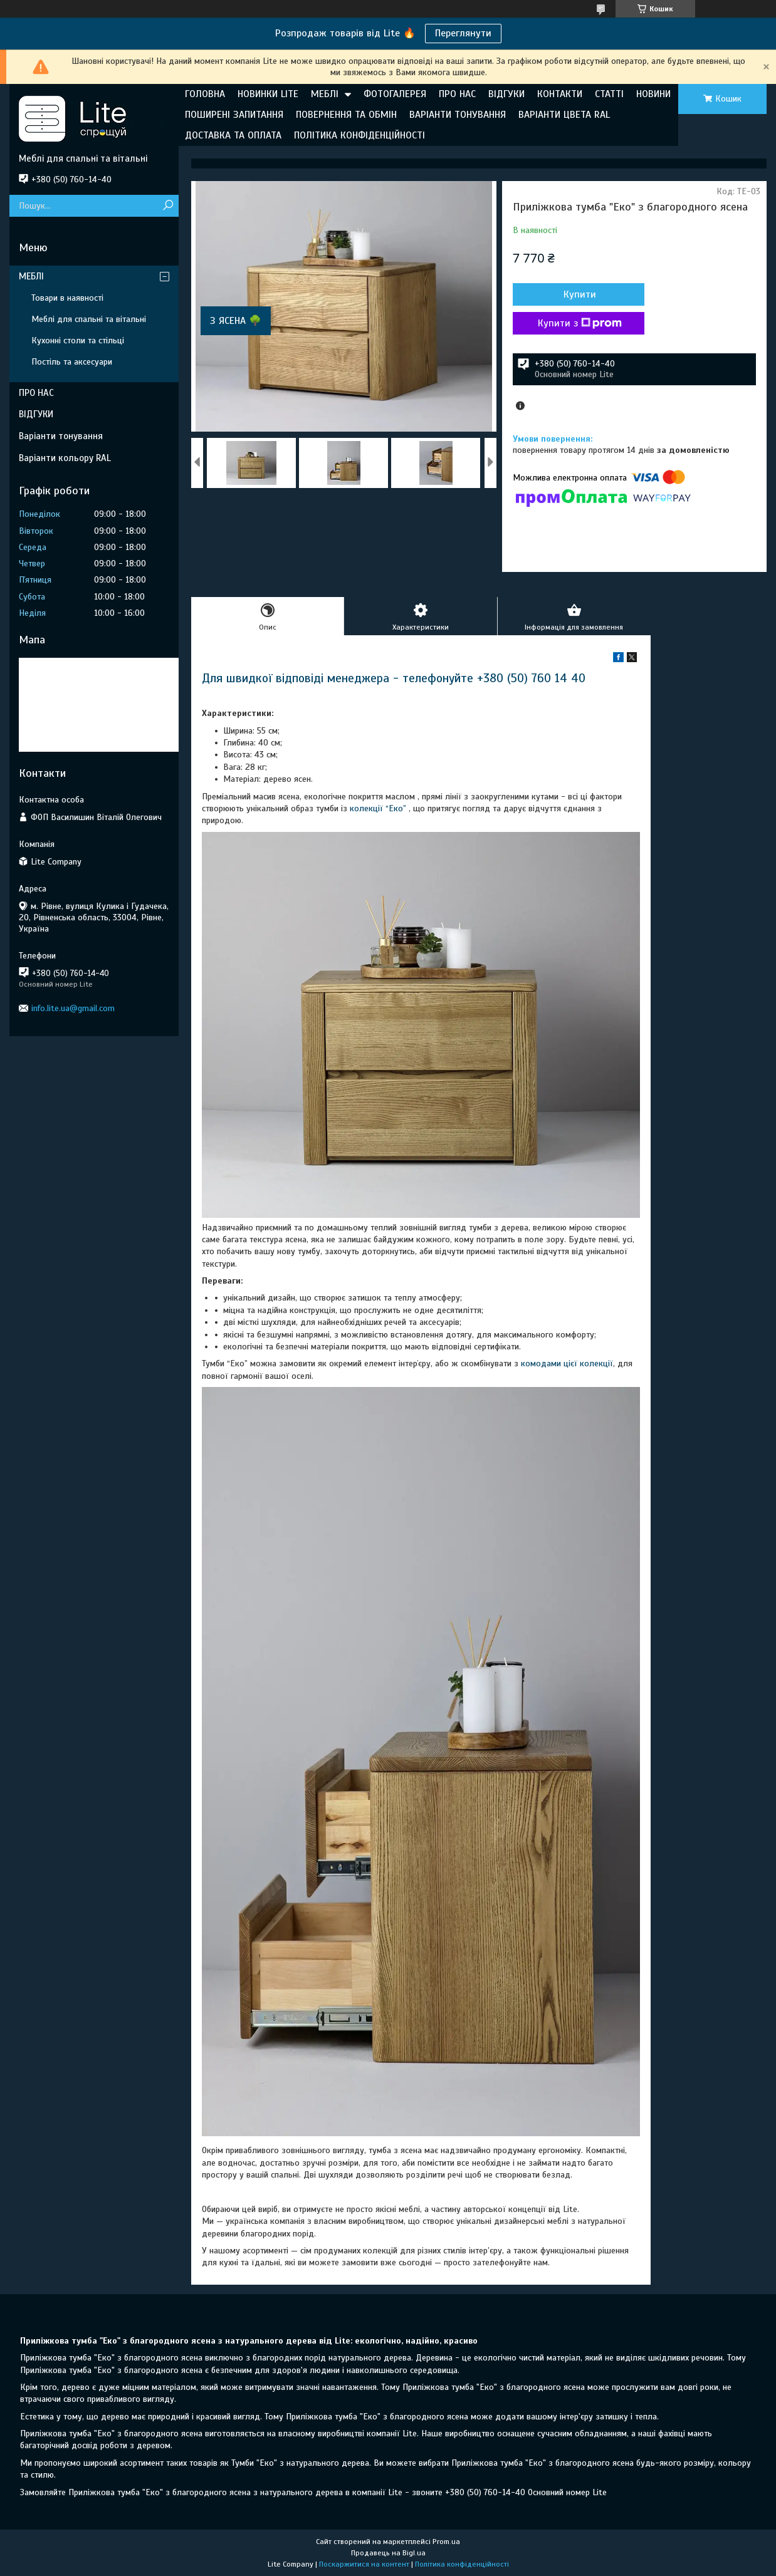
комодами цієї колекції (567, 1363)
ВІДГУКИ (506, 94)
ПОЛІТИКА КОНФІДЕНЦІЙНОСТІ (359, 135)
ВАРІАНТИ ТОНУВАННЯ (457, 114)
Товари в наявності (67, 298)
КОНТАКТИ (559, 94)
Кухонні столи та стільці (77, 340)
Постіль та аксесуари (71, 361)
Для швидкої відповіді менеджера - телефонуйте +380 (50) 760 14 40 (393, 678)
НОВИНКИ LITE (268, 94)
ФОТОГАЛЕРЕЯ (395, 94)
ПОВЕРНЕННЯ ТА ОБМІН (346, 114)
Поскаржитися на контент (364, 2564)
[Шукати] (168, 206)
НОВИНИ (653, 94)
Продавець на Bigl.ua (388, 2552)
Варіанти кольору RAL (65, 458)
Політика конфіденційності (462, 2564)
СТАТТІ (609, 94)
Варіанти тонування (61, 436)
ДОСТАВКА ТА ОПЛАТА (233, 135)
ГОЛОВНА (205, 94)
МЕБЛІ (324, 94)
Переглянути (463, 33)
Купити (580, 294)
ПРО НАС (457, 94)
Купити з (580, 323)
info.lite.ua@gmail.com (73, 1008)
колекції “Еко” (378, 808)
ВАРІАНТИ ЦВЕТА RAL (564, 114)
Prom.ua (446, 2541)
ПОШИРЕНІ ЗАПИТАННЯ (234, 114)
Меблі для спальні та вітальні (88, 319)
